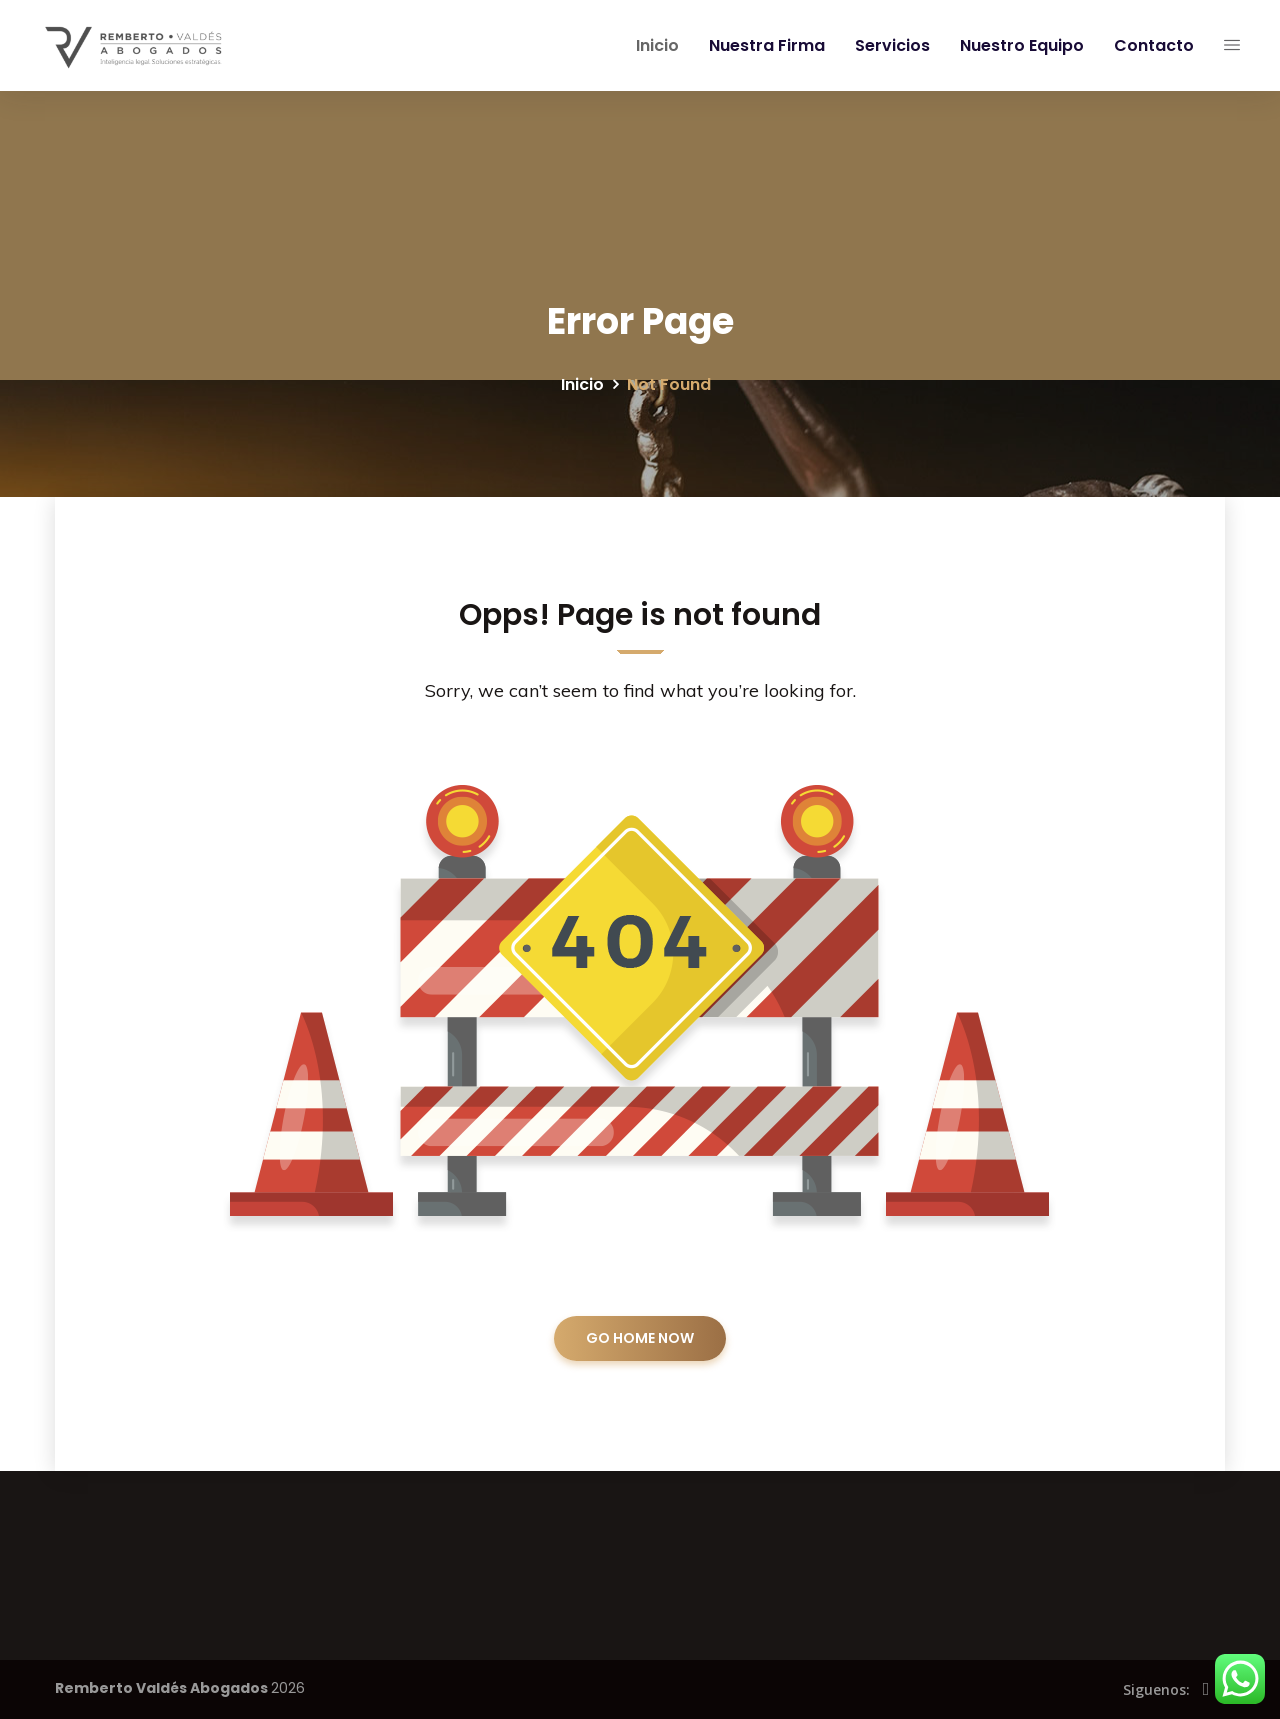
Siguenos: (1156, 1689)
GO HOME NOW (640, 1338)
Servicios (888, 45)
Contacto (1150, 45)
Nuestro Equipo (1018, 45)
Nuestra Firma (763, 45)
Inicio (653, 45)
